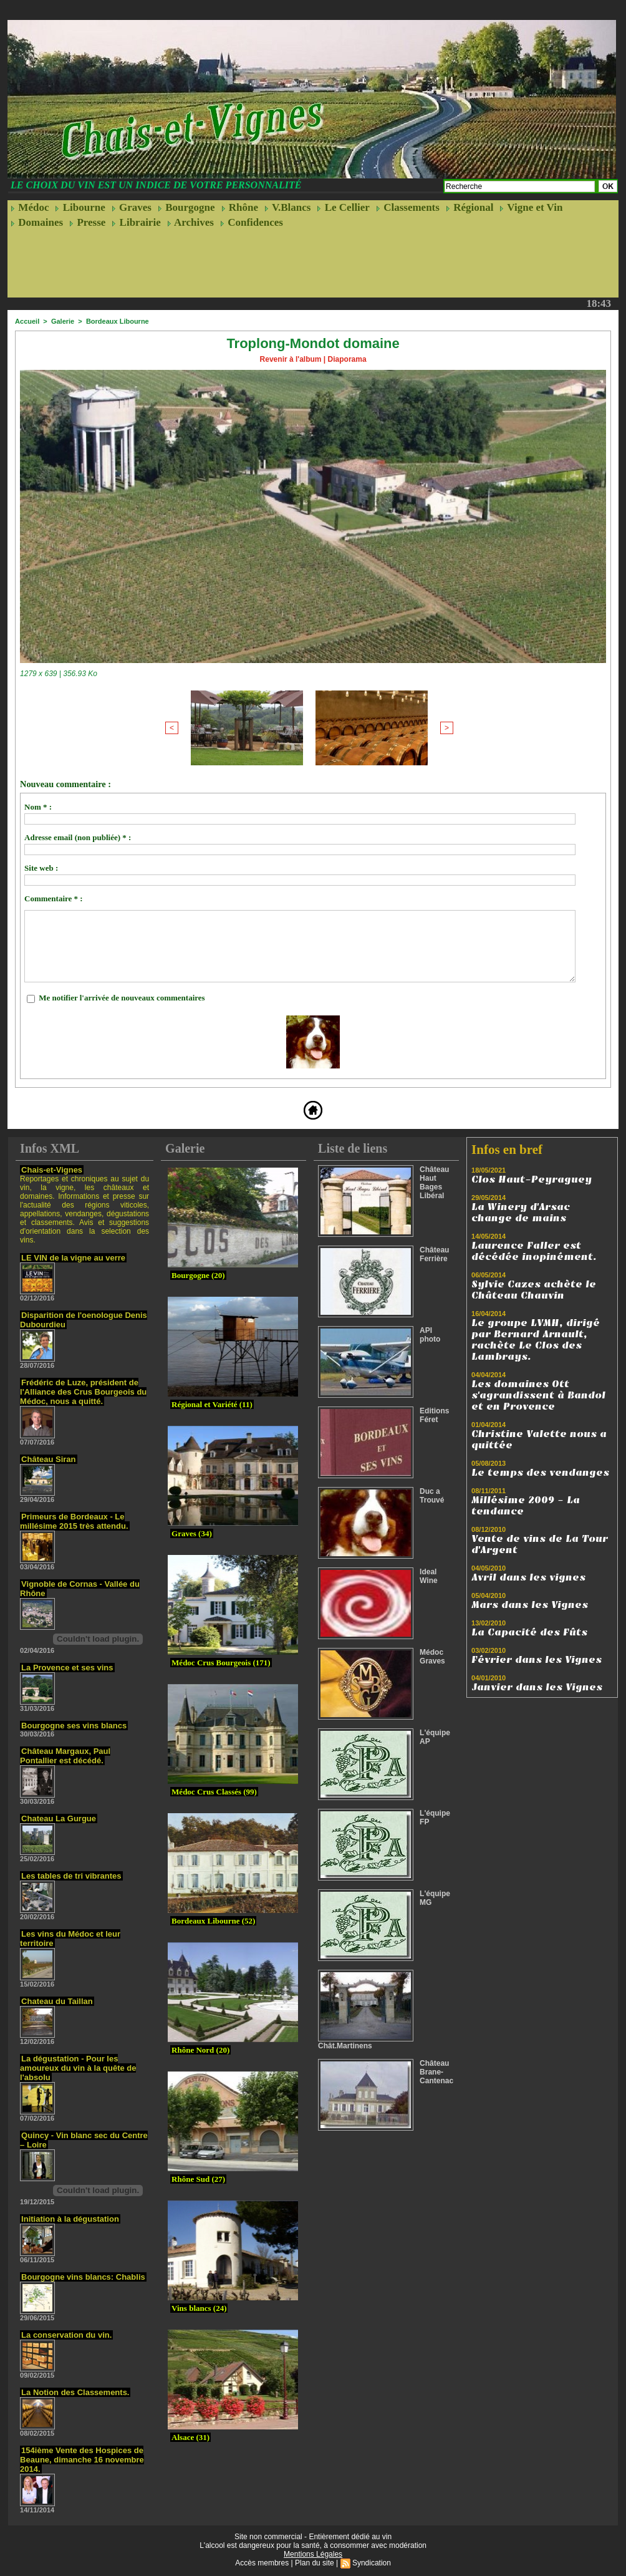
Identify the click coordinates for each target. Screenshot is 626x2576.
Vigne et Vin (530, 207)
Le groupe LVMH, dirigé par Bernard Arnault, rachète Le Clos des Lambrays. (535, 1339)
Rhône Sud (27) (198, 2179)
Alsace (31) (190, 2437)
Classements (408, 207)
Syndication (371, 2563)
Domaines (37, 222)
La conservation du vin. (66, 2335)
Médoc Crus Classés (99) (214, 1791)
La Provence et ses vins (67, 1667)
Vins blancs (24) (198, 2308)
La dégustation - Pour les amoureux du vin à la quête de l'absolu (78, 2068)
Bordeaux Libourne (117, 321)
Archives (190, 222)
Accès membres (262, 2563)
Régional (469, 207)
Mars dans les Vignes (529, 1604)
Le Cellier (343, 207)
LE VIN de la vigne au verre (73, 1257)
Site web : (41, 868)
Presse (87, 222)
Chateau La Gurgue (58, 1818)
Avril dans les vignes (528, 1577)
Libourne (80, 207)
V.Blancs (287, 207)
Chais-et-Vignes (51, 1169)
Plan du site (314, 2563)
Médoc (30, 207)
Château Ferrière (434, 1254)
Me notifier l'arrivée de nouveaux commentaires (122, 997)
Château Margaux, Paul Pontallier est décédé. (65, 1755)
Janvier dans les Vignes (536, 1687)
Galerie (62, 321)
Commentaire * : (53, 898)
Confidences (251, 222)
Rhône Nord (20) (200, 2050)
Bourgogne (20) (198, 1275)
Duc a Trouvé (432, 1495)
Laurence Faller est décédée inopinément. (534, 1251)
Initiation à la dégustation (70, 2219)
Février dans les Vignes (536, 1659)
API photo (430, 1335)
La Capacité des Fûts (529, 1632)
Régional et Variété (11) (212, 1404)
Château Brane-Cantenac (436, 2072)
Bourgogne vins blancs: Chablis (83, 2277)
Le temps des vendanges (540, 1472)
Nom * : (38, 806)
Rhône (239, 207)
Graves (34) (191, 1533)
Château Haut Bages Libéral (434, 1182)
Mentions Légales (313, 2554)
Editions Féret (434, 1415)
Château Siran (48, 1459)
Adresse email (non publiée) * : (77, 837)
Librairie (136, 222)
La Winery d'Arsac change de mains (520, 1212)
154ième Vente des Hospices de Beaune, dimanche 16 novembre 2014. (82, 2460)
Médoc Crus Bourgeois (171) (221, 1662)
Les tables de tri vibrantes (71, 1876)
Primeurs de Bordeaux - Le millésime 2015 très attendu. (74, 1521)
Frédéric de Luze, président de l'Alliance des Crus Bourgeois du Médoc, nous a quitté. (83, 1392)
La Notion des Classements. (75, 2392)
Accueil (27, 321)
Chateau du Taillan (57, 2001)
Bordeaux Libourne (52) (213, 1920)
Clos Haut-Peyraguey (531, 1179)
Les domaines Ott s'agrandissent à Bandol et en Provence (538, 1395)
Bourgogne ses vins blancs (74, 1725)
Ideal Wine (429, 1576)
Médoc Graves (432, 1656)
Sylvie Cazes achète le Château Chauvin (533, 1290)
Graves (132, 207)
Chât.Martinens (345, 2045)
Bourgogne (186, 207)
